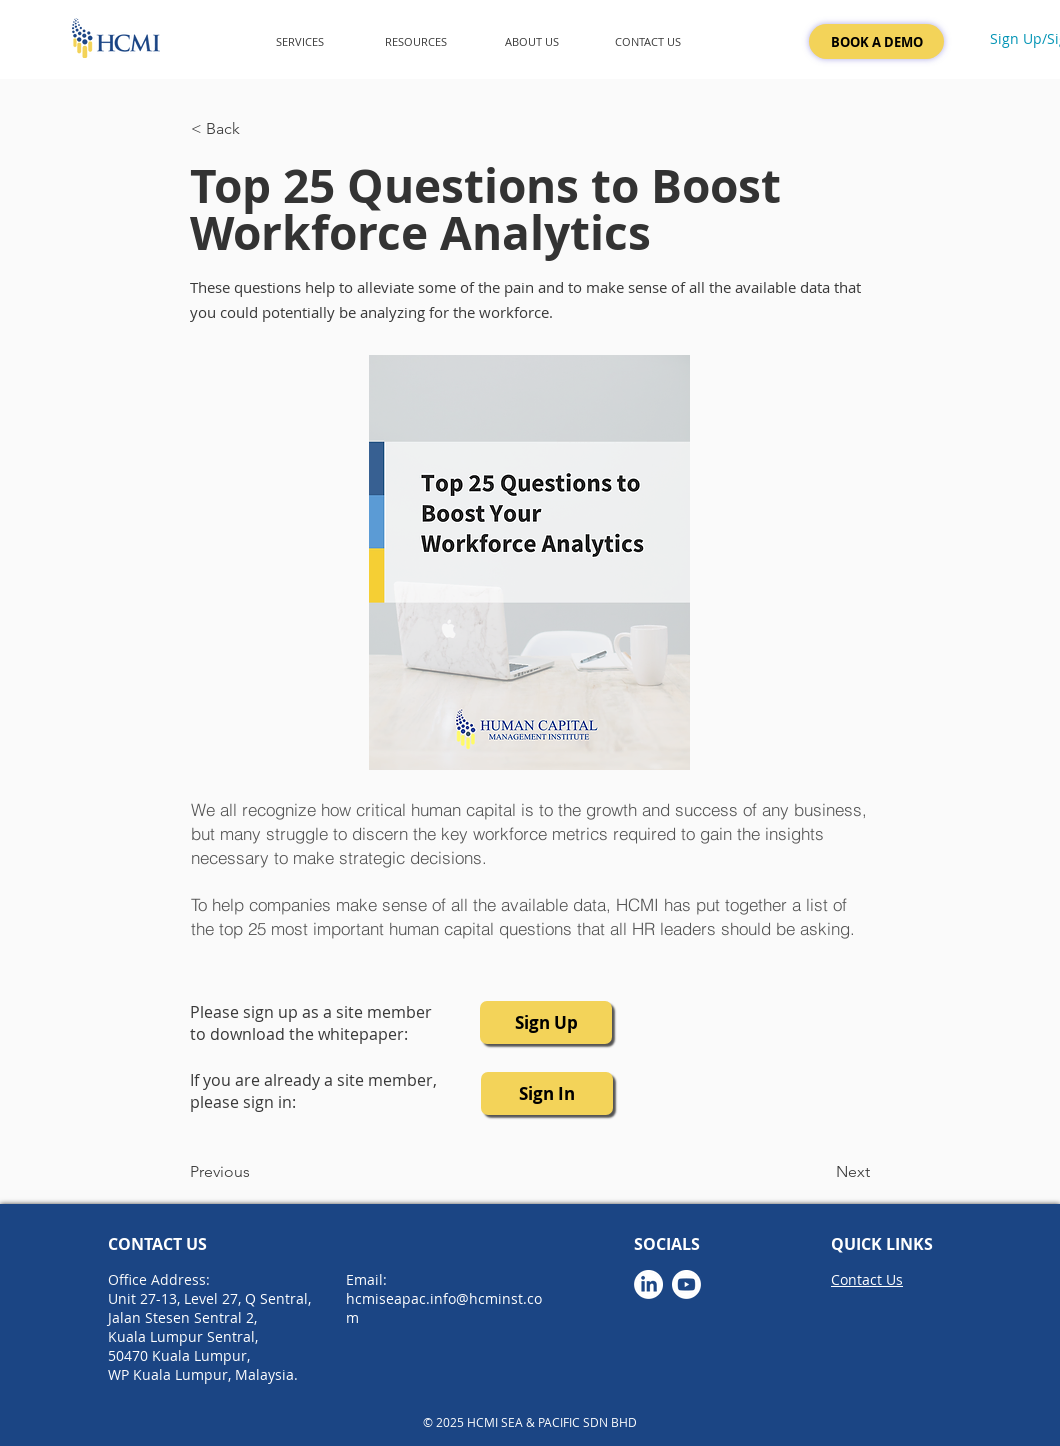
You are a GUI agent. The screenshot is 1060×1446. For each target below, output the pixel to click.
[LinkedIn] (648, 1284)
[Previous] (256, 1172)
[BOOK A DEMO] (876, 41)
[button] (300, 41)
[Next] (820, 1172)
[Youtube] (686, 1284)
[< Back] (257, 129)
